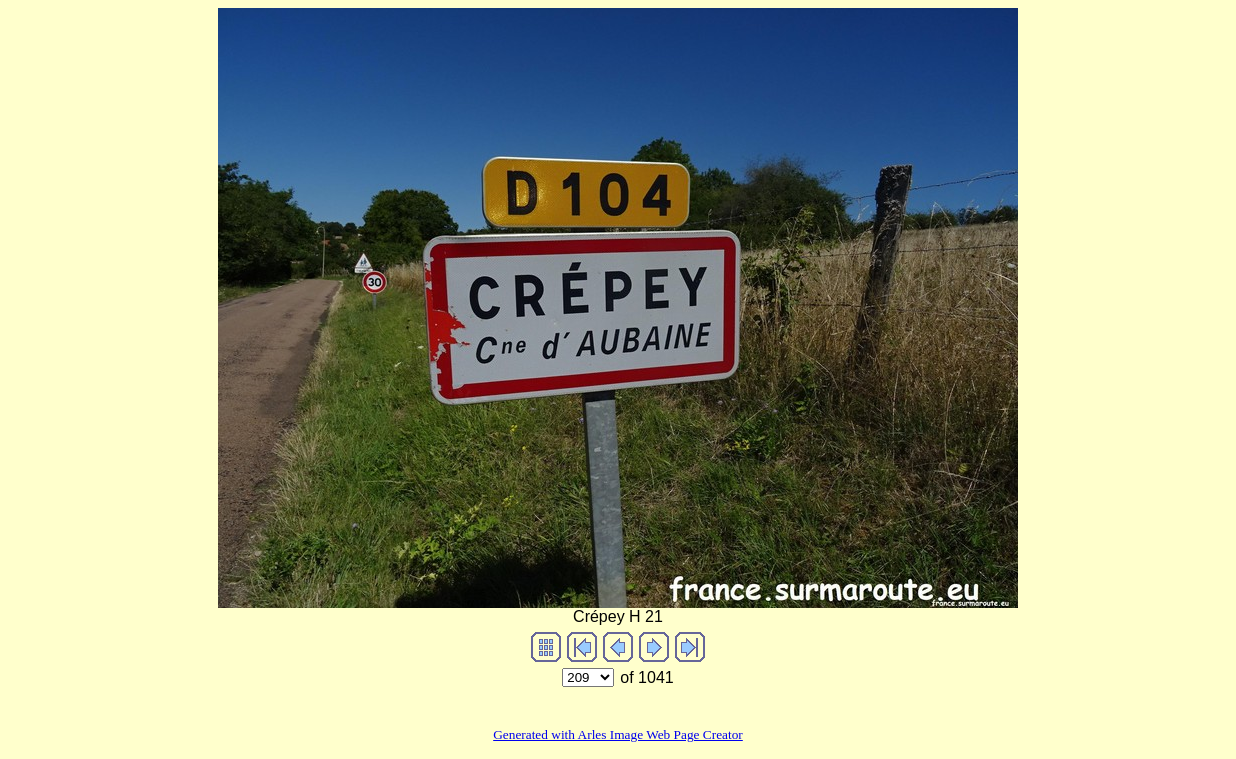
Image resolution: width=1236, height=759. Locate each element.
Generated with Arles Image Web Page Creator (618, 734)
